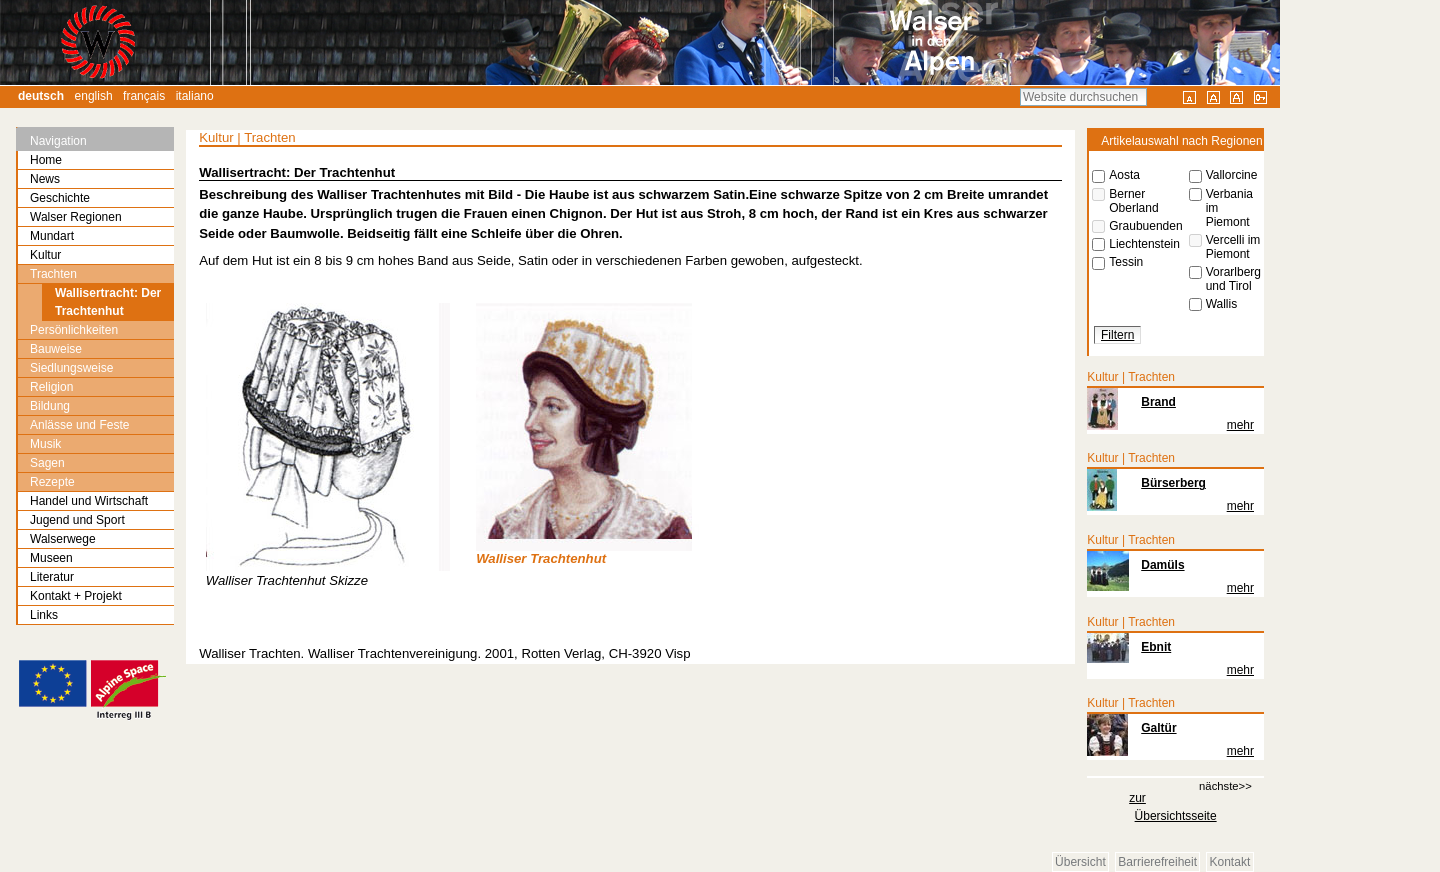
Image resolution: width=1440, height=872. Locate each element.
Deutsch (41, 96)
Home (46, 160)
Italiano (195, 96)
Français (144, 96)
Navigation (58, 141)
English (94, 96)
